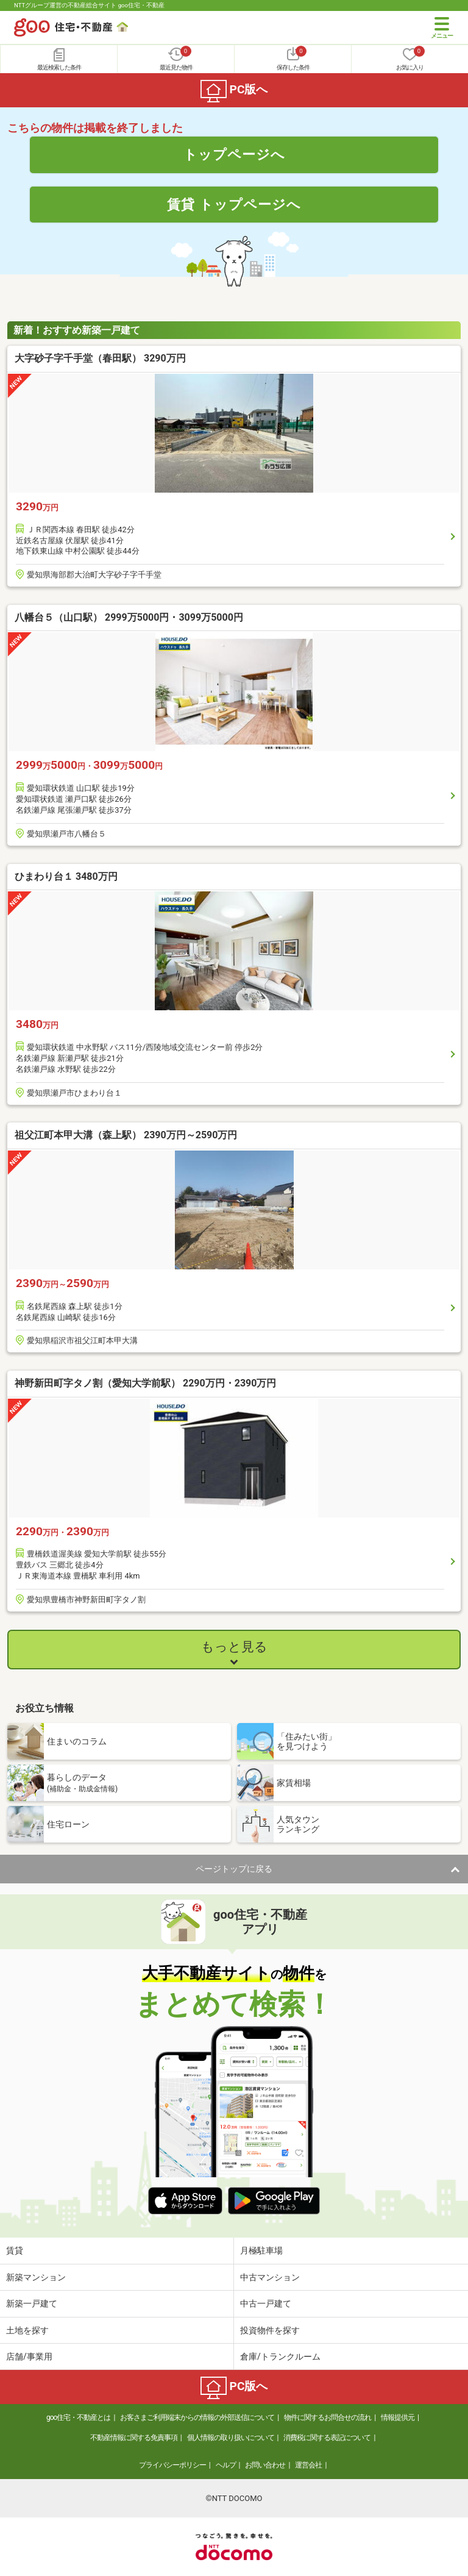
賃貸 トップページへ (234, 204)
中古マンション (270, 2277)
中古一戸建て (265, 2303)
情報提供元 (397, 2417)
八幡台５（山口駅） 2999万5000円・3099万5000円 (129, 617)
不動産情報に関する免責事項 (133, 2437)
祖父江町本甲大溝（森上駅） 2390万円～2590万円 (126, 1135)
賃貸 (14, 2250)
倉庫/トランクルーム (280, 2356)
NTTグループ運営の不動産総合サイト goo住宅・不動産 (89, 5)
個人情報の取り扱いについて (230, 2437)
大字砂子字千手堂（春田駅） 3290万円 (100, 358)
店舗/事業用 (29, 2356)
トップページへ (234, 154)
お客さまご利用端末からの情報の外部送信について (197, 2417)
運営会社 (308, 2465)
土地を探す (27, 2330)
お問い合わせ (265, 2465)
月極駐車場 (261, 2250)
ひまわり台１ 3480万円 (66, 876)
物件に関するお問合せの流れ (327, 2417)
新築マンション (36, 2277)
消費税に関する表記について (326, 2437)
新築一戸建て (31, 2303)
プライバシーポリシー (172, 2465)
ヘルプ (226, 2465)
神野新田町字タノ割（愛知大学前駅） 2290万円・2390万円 (145, 1383)
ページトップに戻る (234, 1869)
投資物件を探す (270, 2330)
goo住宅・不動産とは (78, 2417)
